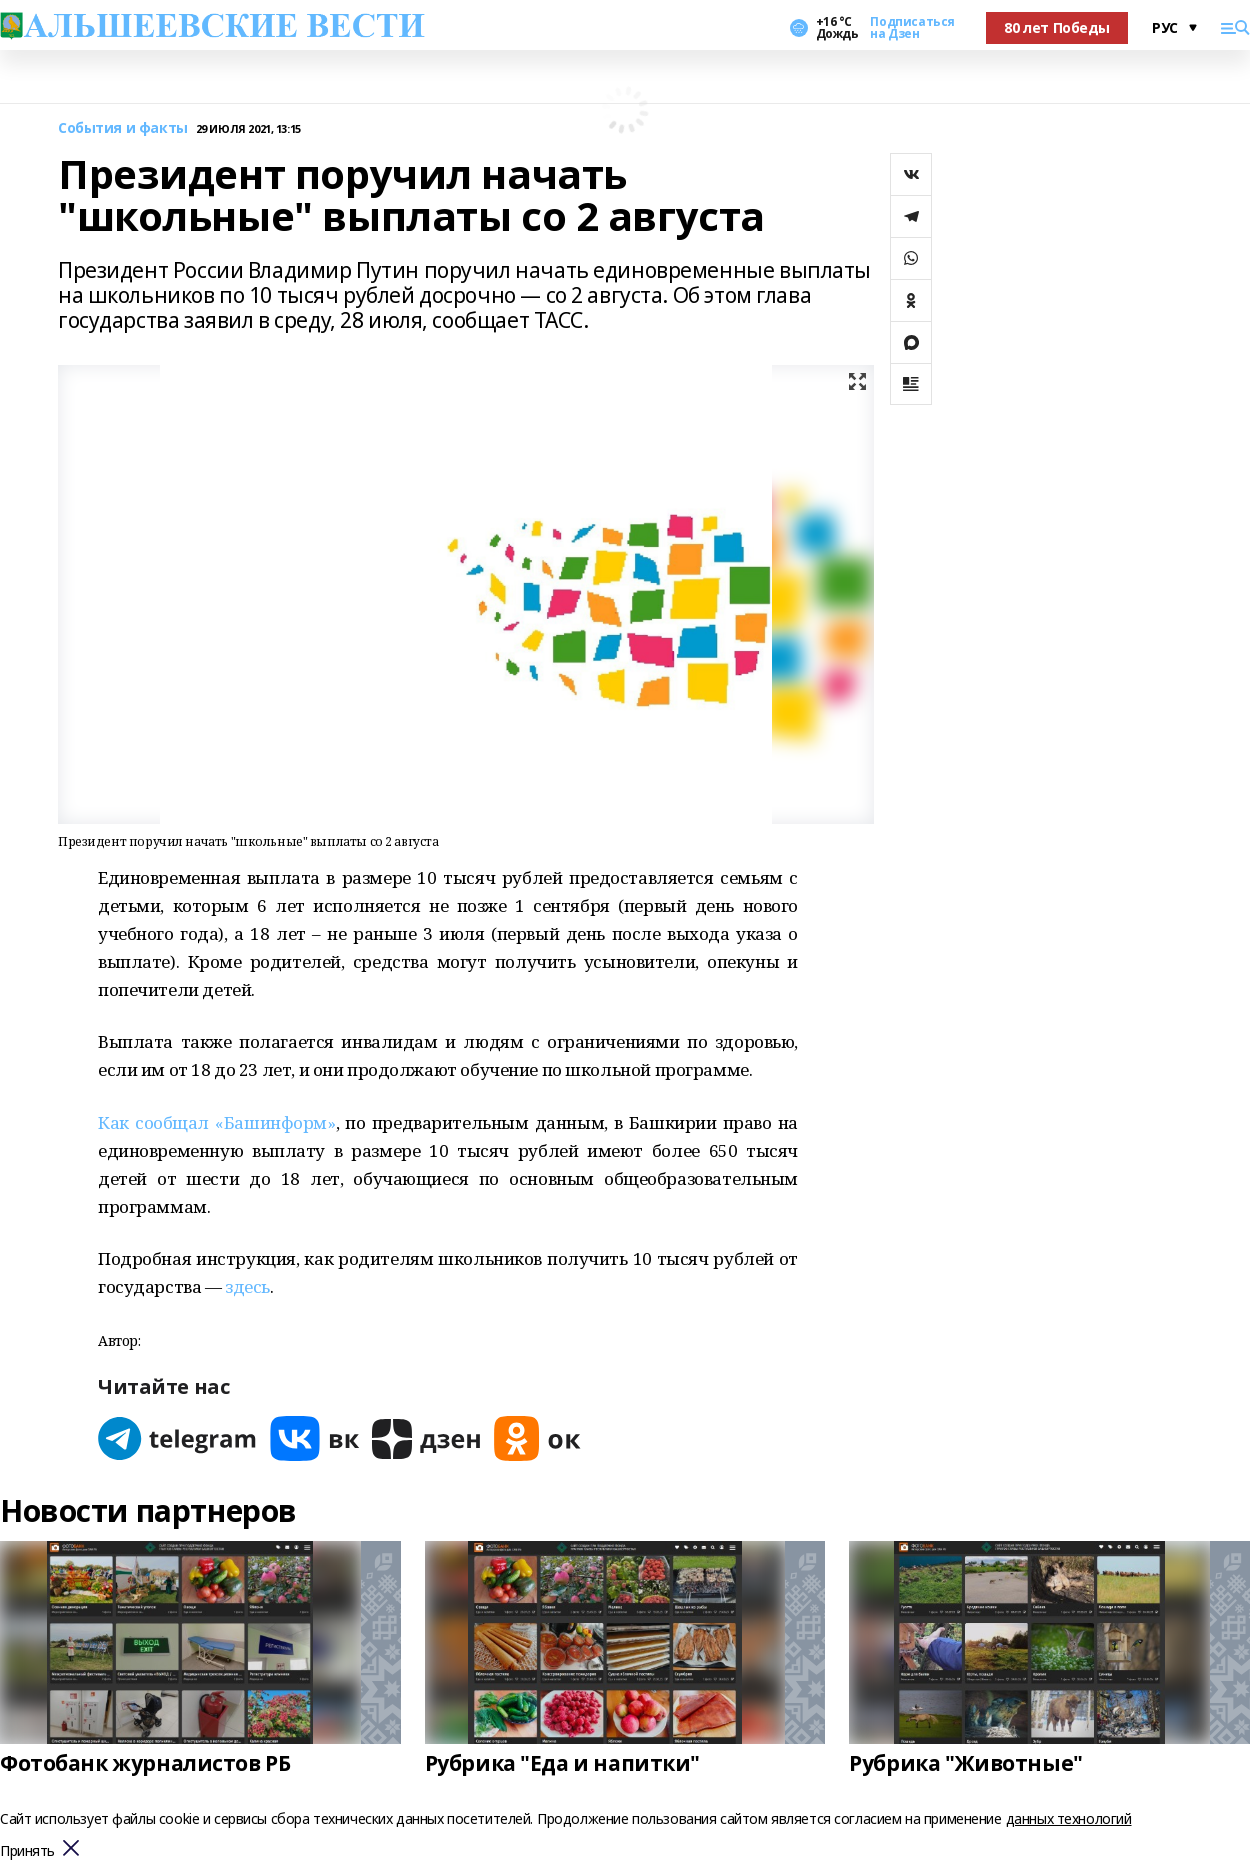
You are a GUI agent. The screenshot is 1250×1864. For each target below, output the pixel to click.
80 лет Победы (1057, 27)
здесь (247, 1286)
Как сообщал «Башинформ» (217, 1122)
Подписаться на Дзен (912, 28)
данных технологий (1069, 1818)
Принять (27, 1851)
